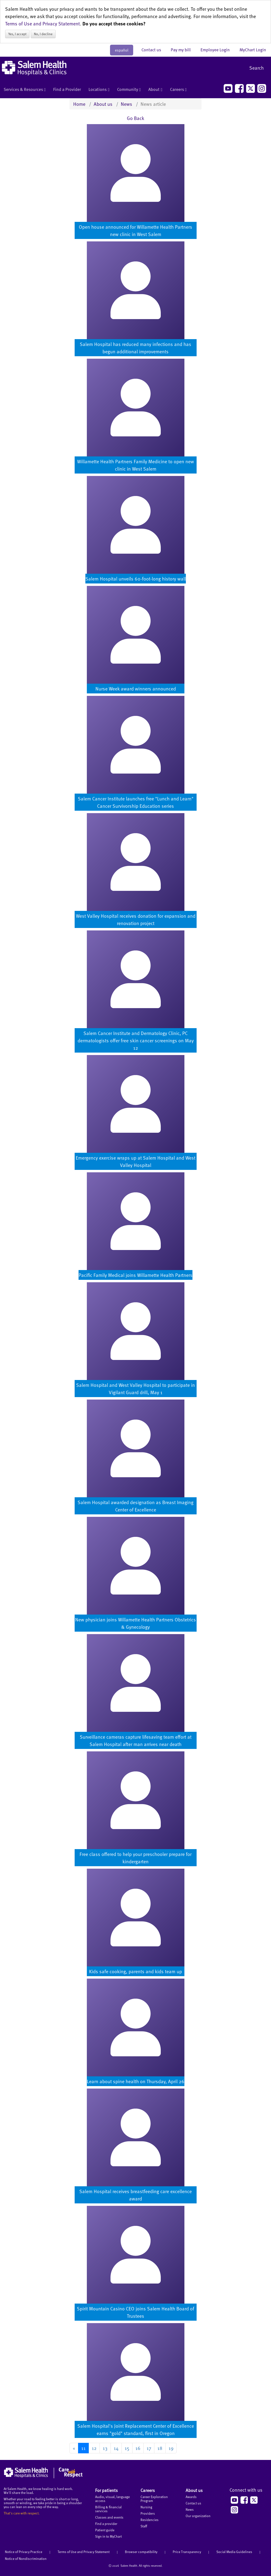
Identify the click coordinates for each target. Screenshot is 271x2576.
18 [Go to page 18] (159, 2448)
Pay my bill (183, 49)
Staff (144, 2526)
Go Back (135, 118)
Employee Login (218, 49)
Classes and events (109, 2517)
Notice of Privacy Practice (23, 2551)
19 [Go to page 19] (171, 2448)
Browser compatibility (141, 2551)
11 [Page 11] (83, 2448)
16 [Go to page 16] (138, 2448)
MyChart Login (253, 49)
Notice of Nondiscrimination (26, 2558)
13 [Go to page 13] (105, 2448)
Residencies (150, 2519)
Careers (178, 89)
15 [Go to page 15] (127, 2448)
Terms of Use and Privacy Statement (42, 23)
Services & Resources (25, 89)
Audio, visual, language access (112, 2498)
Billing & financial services (108, 2508)
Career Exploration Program (154, 2498)
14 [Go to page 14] (116, 2448)
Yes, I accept (17, 33)
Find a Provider (67, 89)
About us (103, 104)
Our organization (198, 2515)
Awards (191, 2496)
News (126, 104)
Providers (148, 2513)
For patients (106, 2490)
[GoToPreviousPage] (74, 2448)
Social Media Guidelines (234, 2551)
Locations (99, 89)
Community (129, 89)
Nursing (146, 2507)
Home (79, 104)
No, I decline (43, 33)
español (121, 50)
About (155, 89)
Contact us (153, 49)
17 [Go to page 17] (149, 2448)
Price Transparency (187, 2551)
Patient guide (104, 2530)
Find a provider (106, 2523)
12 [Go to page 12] (94, 2448)
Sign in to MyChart (108, 2536)
